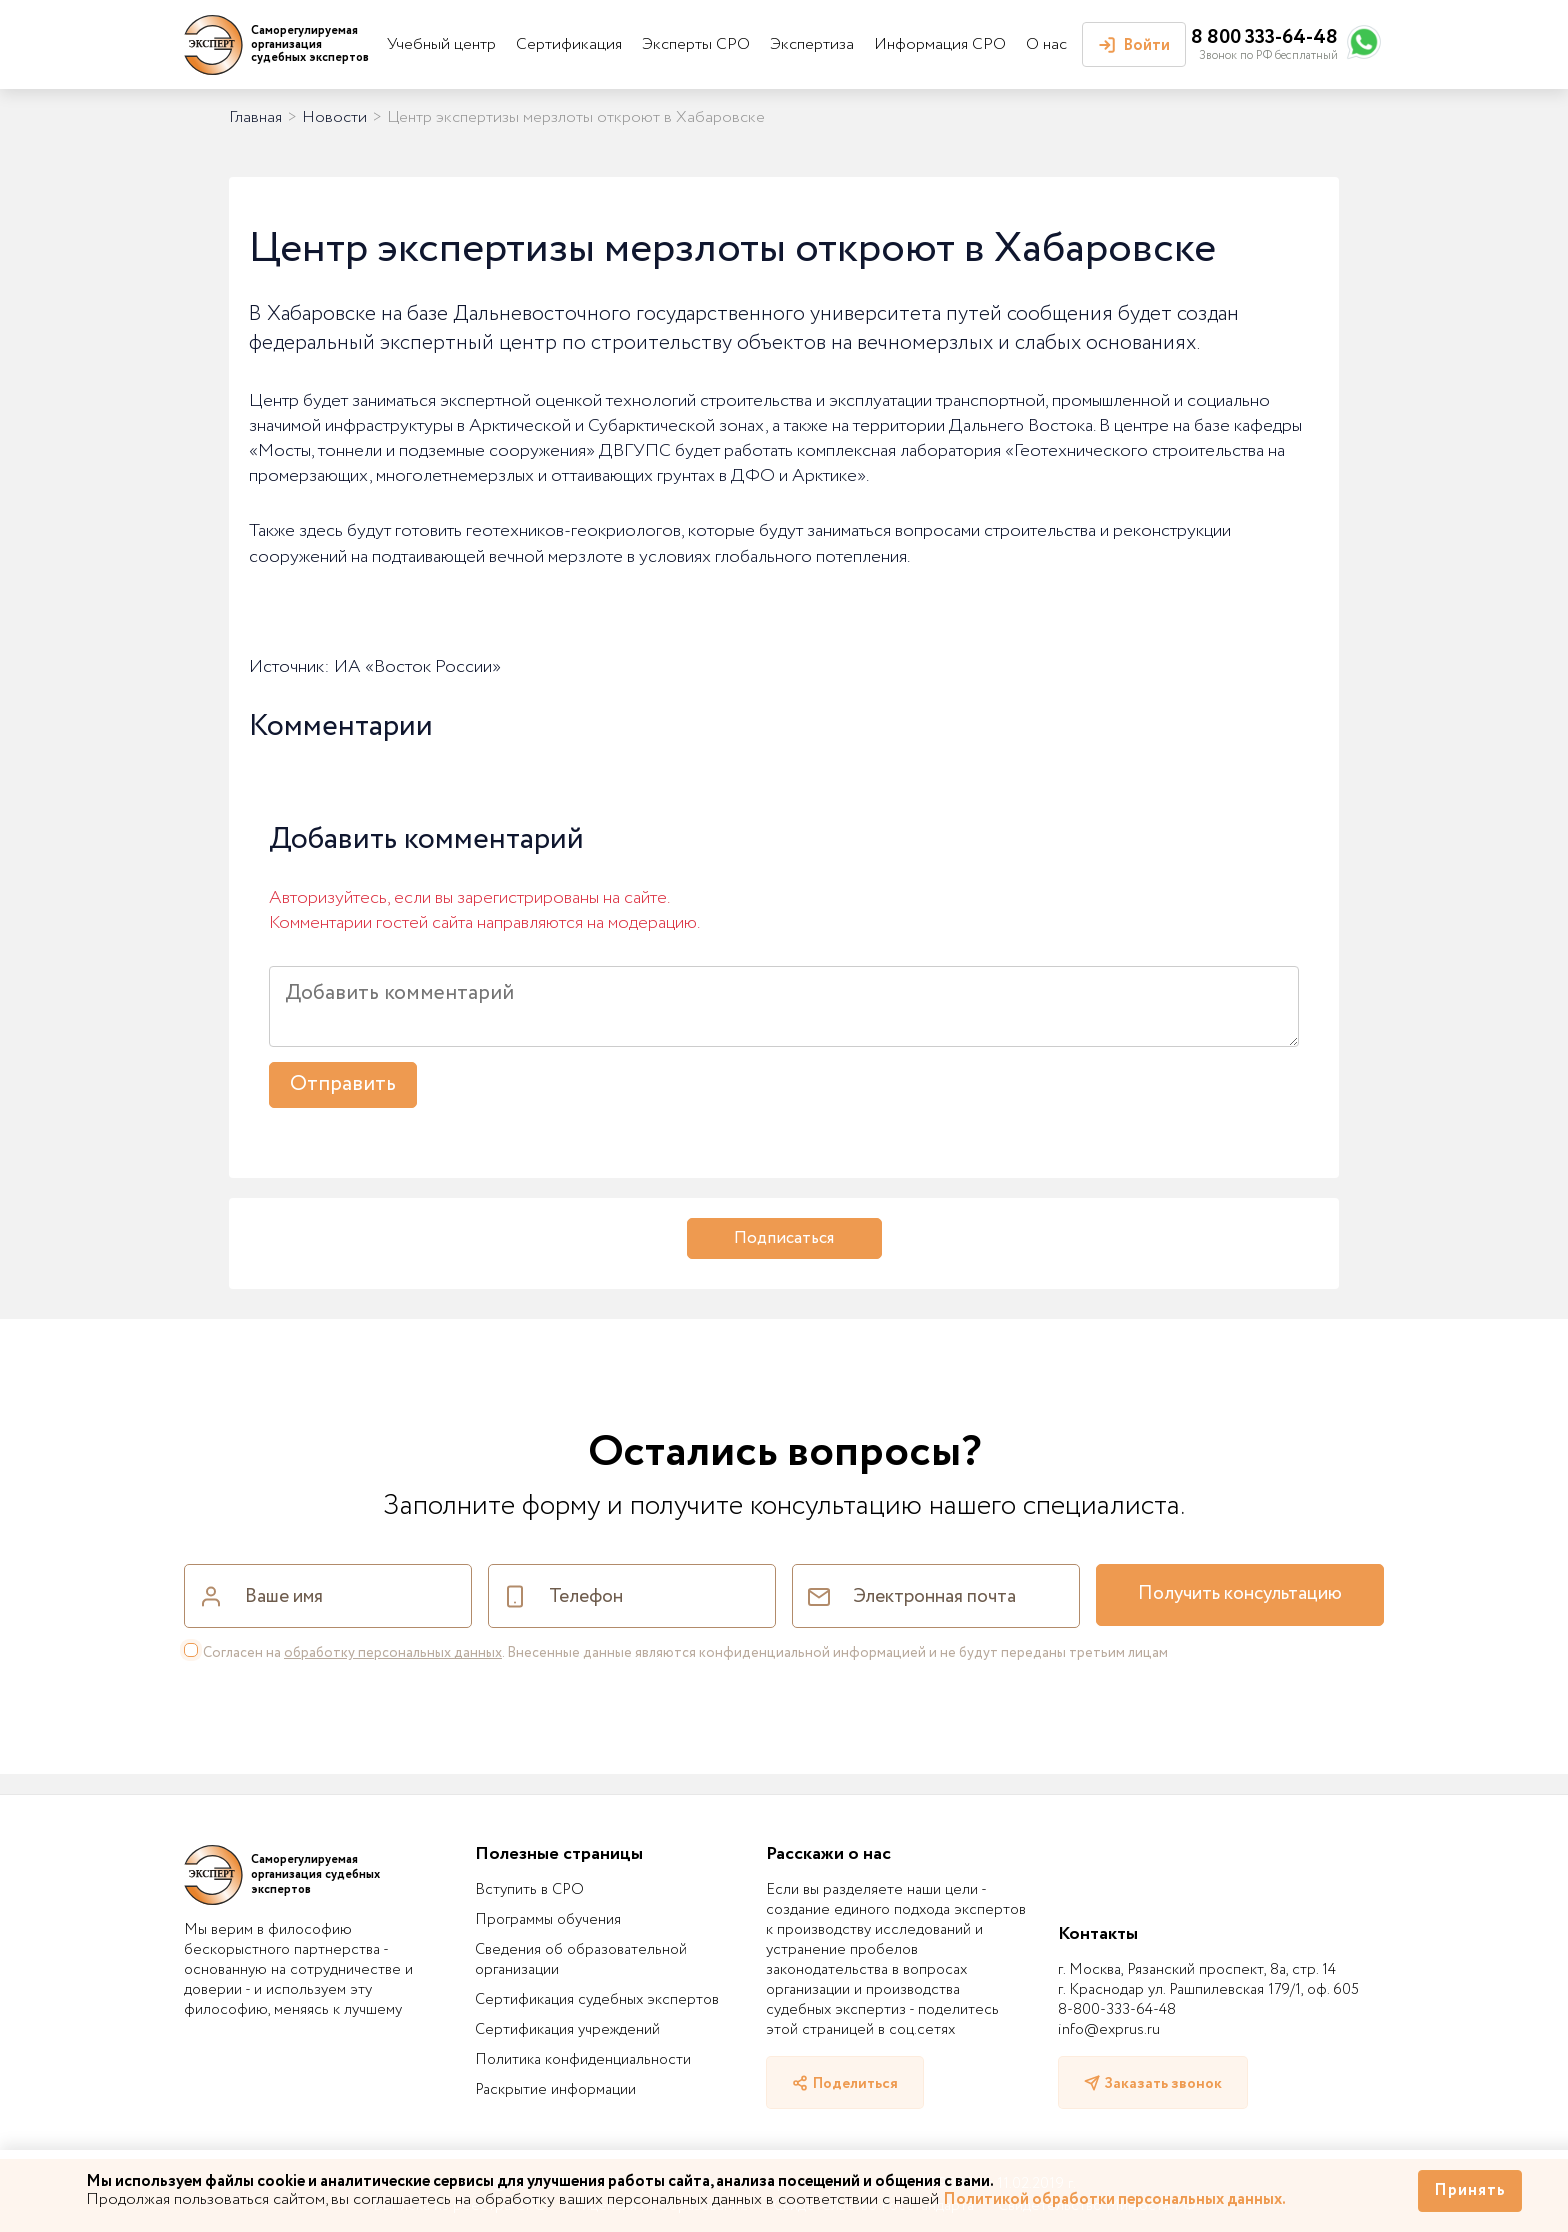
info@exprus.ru (1109, 2030)
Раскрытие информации (555, 2090)
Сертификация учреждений (567, 2030)
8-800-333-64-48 (1117, 2010)
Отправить (343, 1084)
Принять (1470, 2190)
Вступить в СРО (529, 1890)
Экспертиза (812, 44)
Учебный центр (441, 44)
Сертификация (569, 44)
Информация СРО (940, 44)
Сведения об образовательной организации (581, 1960)
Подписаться (784, 1238)
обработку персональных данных (393, 1653)
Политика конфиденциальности (583, 2060)
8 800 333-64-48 (1264, 37)
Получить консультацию (1240, 1594)
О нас (1046, 44)
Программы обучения (548, 1920)
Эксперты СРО (696, 44)
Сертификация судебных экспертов (597, 2000)
